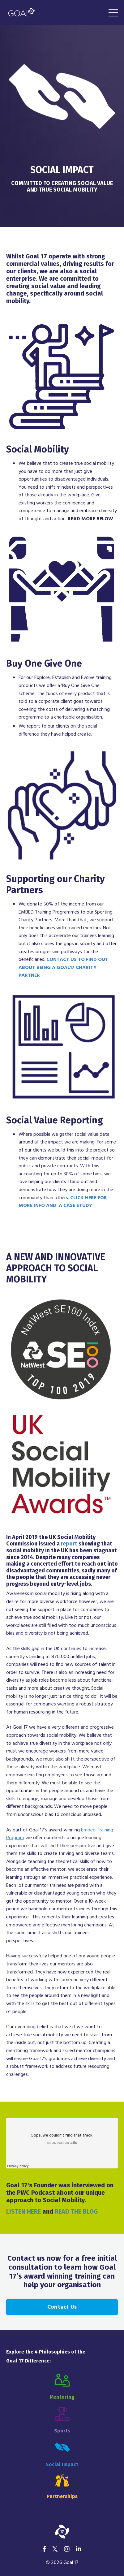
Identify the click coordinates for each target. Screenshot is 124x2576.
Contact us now (34, 2258)
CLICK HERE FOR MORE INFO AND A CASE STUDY (63, 1202)
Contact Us (62, 2307)
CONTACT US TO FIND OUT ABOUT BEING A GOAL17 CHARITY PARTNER (63, 967)
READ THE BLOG (76, 2211)
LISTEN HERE (23, 2211)
